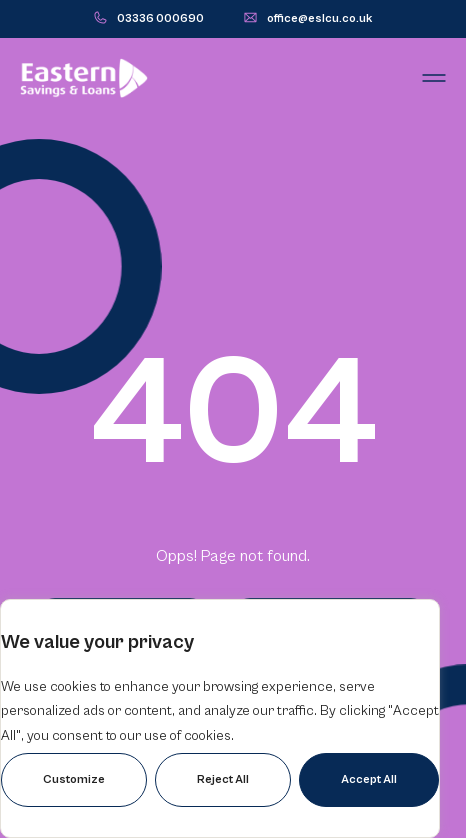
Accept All (369, 779)
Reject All (223, 779)
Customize (74, 779)
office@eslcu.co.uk (319, 18)
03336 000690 (160, 18)
